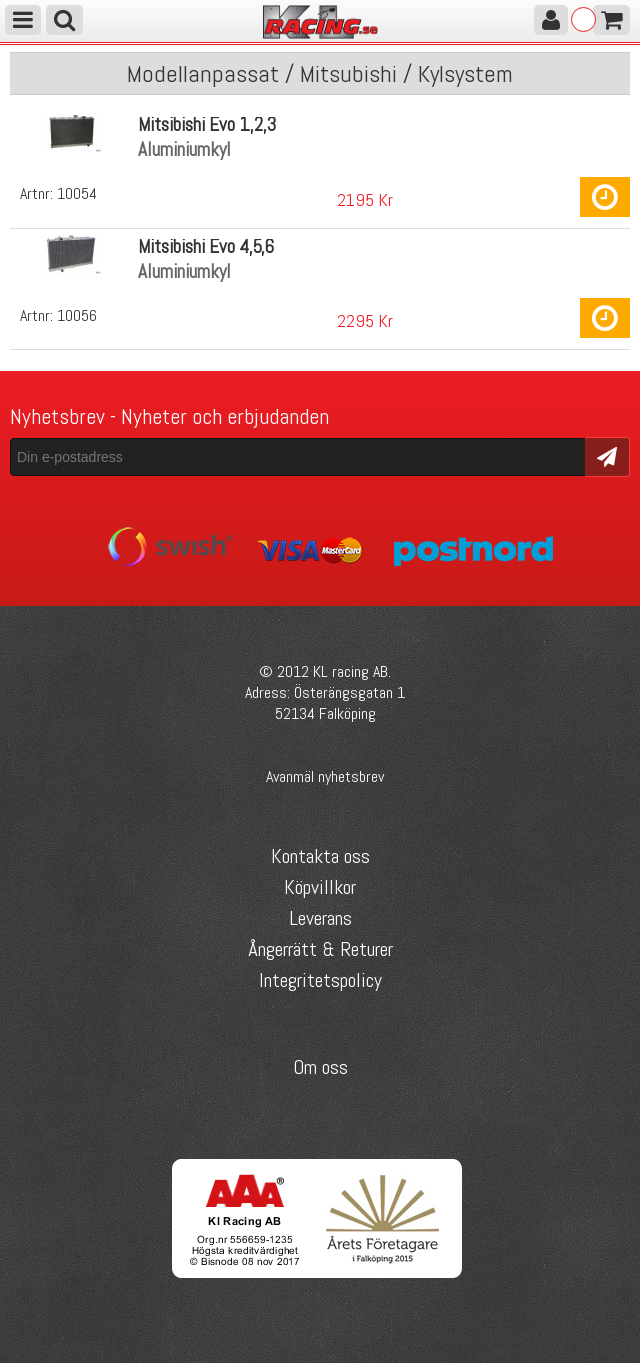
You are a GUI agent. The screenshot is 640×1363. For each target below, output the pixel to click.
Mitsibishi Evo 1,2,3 (207, 124)
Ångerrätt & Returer (320, 949)
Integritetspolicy (320, 980)
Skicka (607, 455)
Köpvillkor (320, 887)
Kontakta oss (320, 856)
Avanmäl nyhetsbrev (325, 776)
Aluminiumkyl (184, 149)
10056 (77, 315)
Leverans (320, 918)
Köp (605, 197)
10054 (77, 193)
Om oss (320, 1067)
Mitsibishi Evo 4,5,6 (206, 246)
